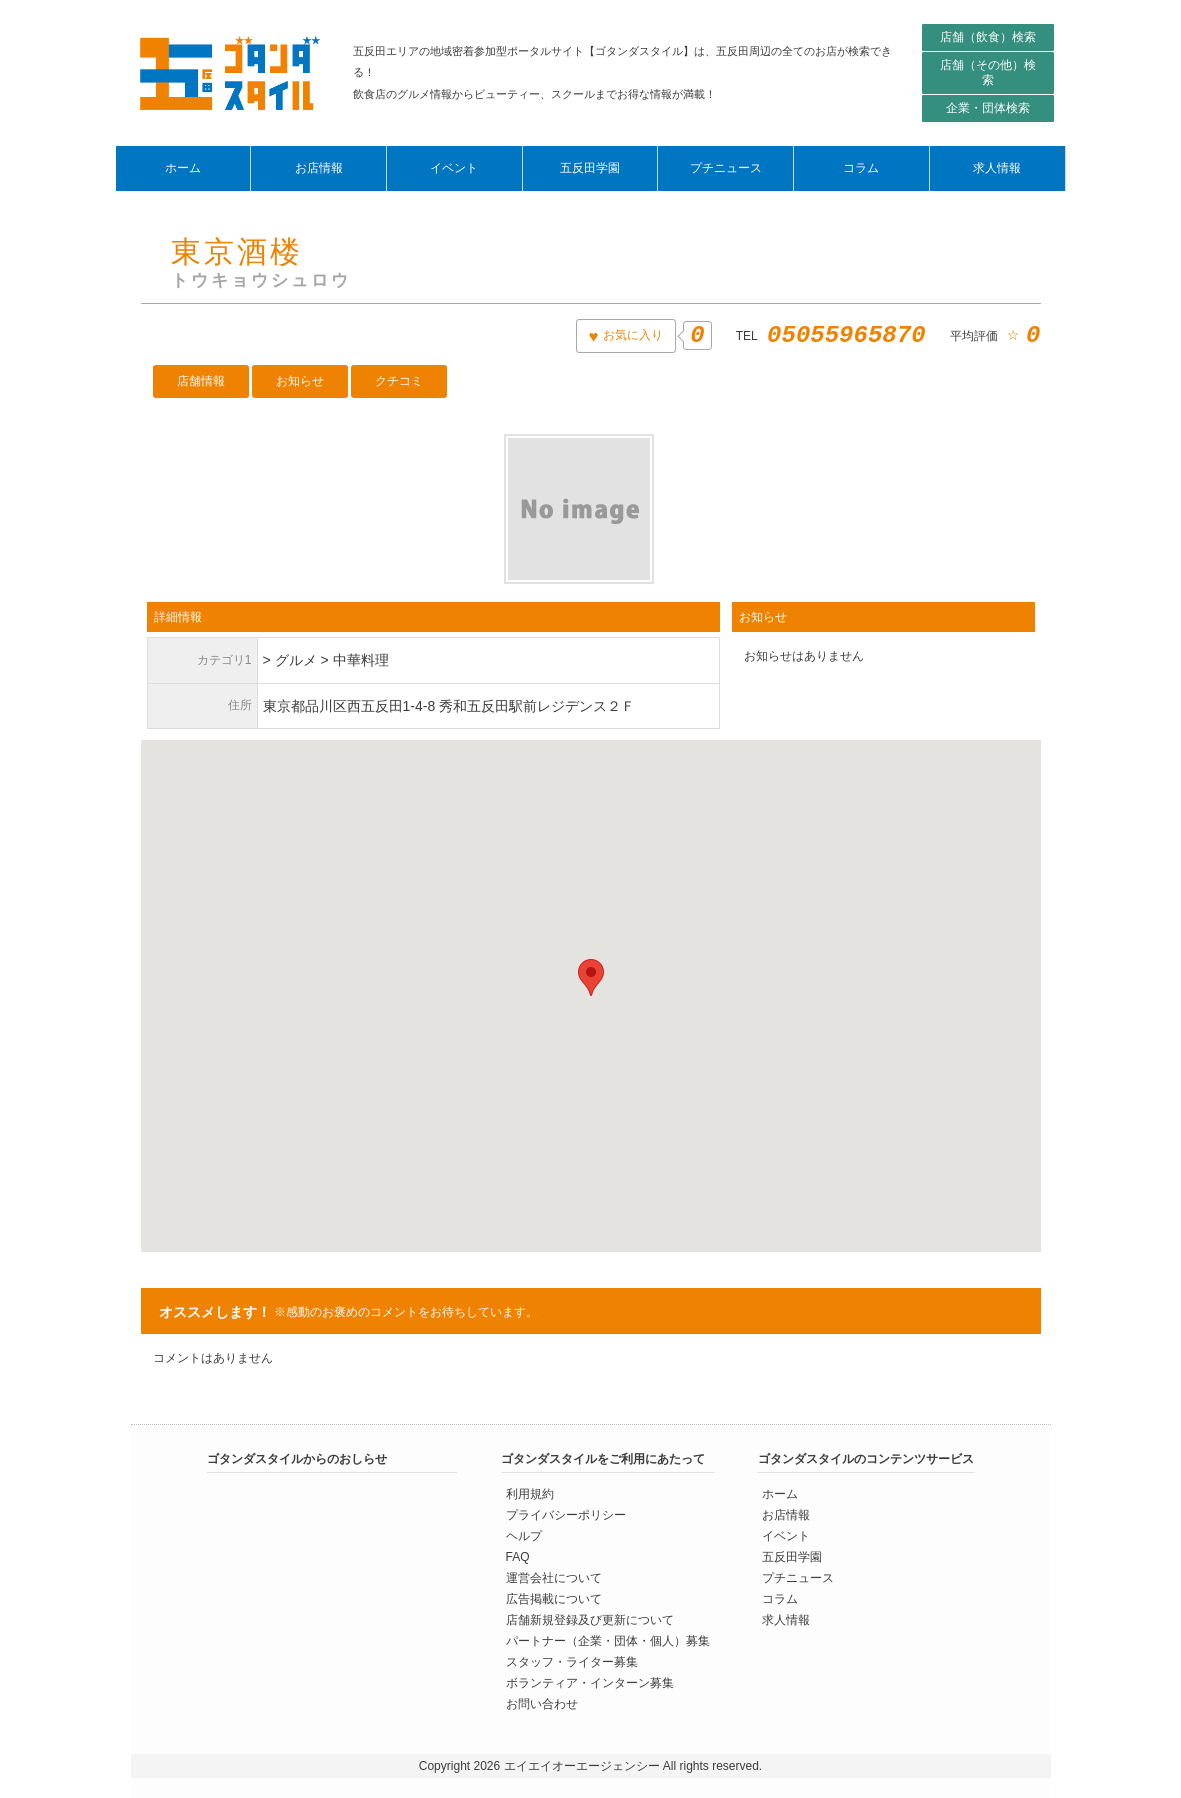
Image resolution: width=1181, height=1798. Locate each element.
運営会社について (554, 1578)
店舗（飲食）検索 (988, 37)
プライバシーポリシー (566, 1515)
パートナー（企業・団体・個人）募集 (608, 1641)
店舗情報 (201, 381)
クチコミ (399, 381)
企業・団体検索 (988, 108)
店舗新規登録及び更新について (590, 1620)
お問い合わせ (542, 1704)
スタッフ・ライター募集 (572, 1662)
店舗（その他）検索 (988, 72)
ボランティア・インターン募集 (590, 1683)
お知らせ (300, 381)
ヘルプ (524, 1536)
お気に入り (631, 335)
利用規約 (530, 1494)
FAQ (518, 1557)
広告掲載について (554, 1599)
